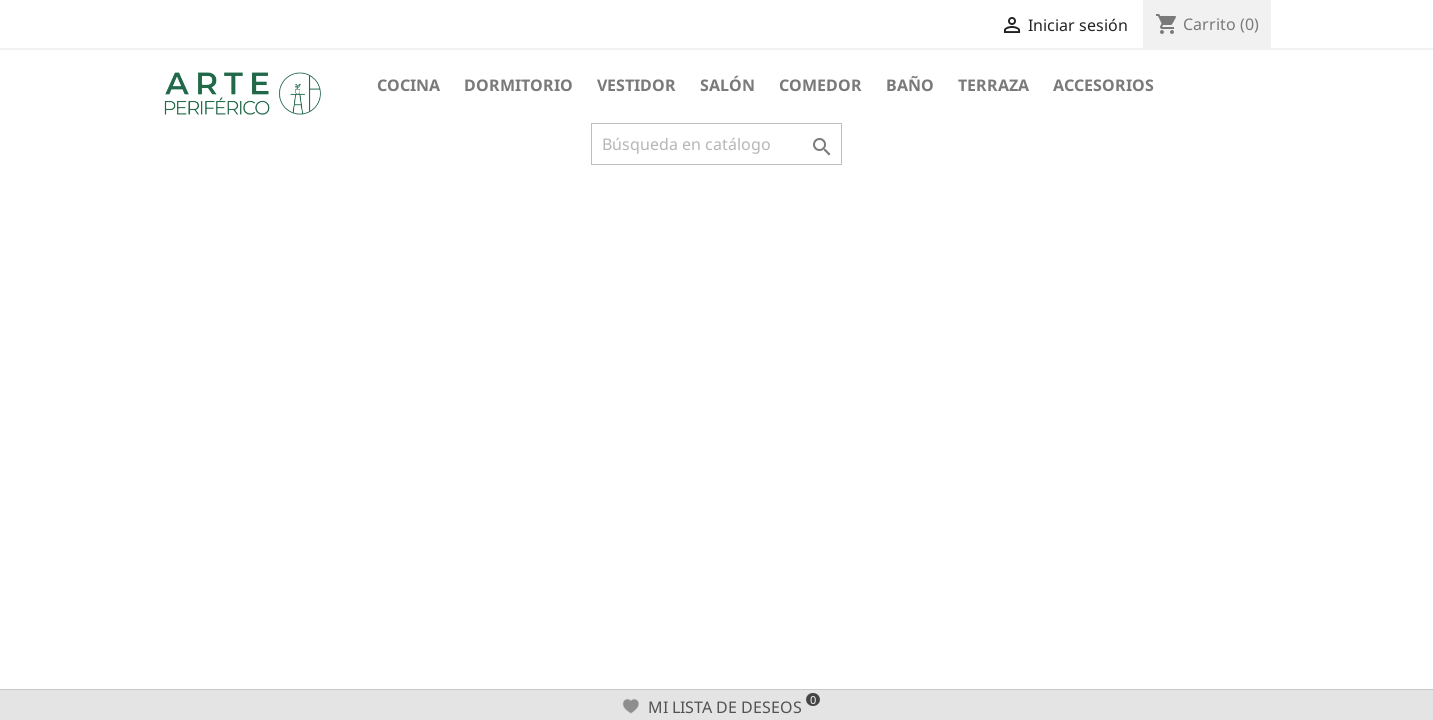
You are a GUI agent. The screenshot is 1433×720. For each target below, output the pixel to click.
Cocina (408, 85)
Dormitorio (518, 85)
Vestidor (636, 85)
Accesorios (1103, 85)
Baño (910, 85)
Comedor (820, 85)
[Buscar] (716, 144)
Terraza (993, 85)
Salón (727, 85)
